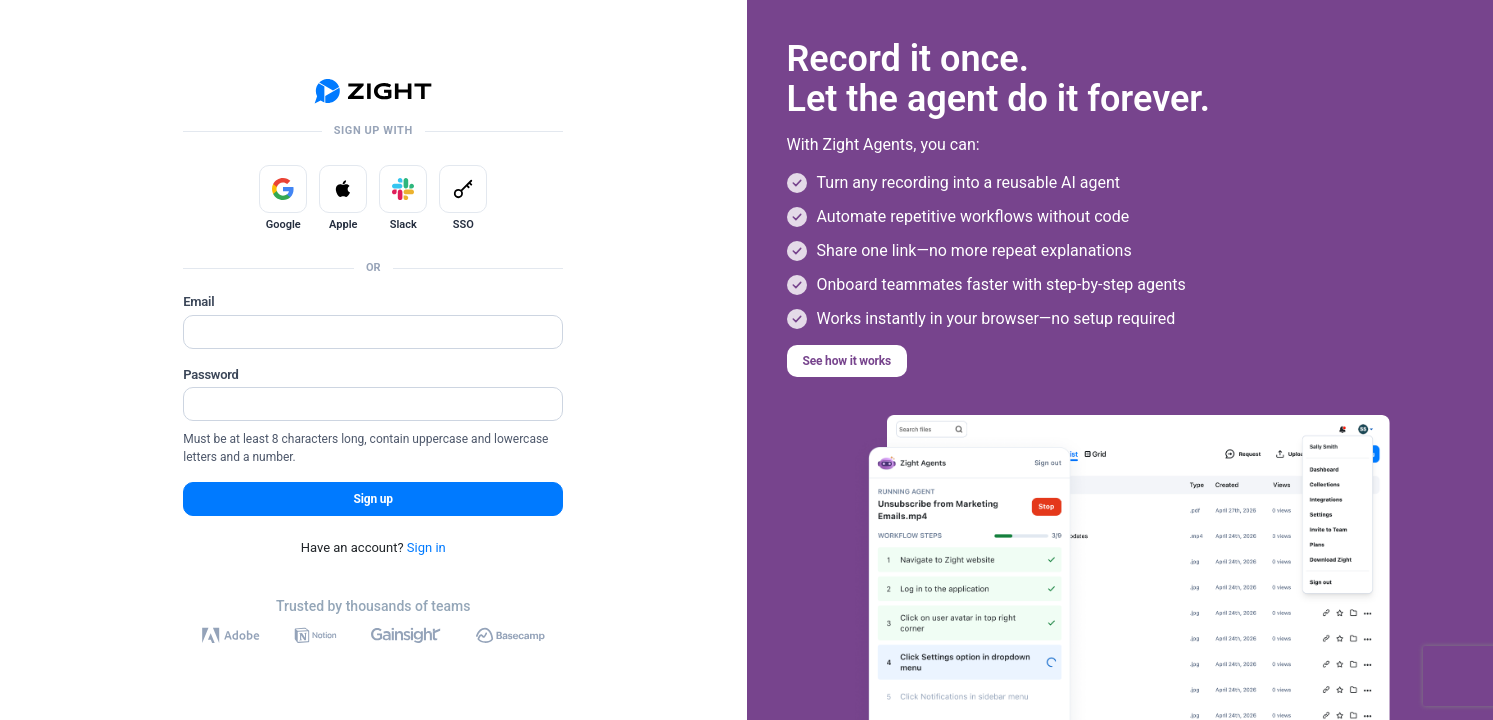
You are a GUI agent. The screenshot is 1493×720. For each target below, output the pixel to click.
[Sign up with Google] (283, 189)
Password (210, 374)
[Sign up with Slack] (403, 189)
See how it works (847, 361)
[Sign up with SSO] (463, 189)
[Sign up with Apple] (343, 189)
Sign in (426, 547)
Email (198, 301)
